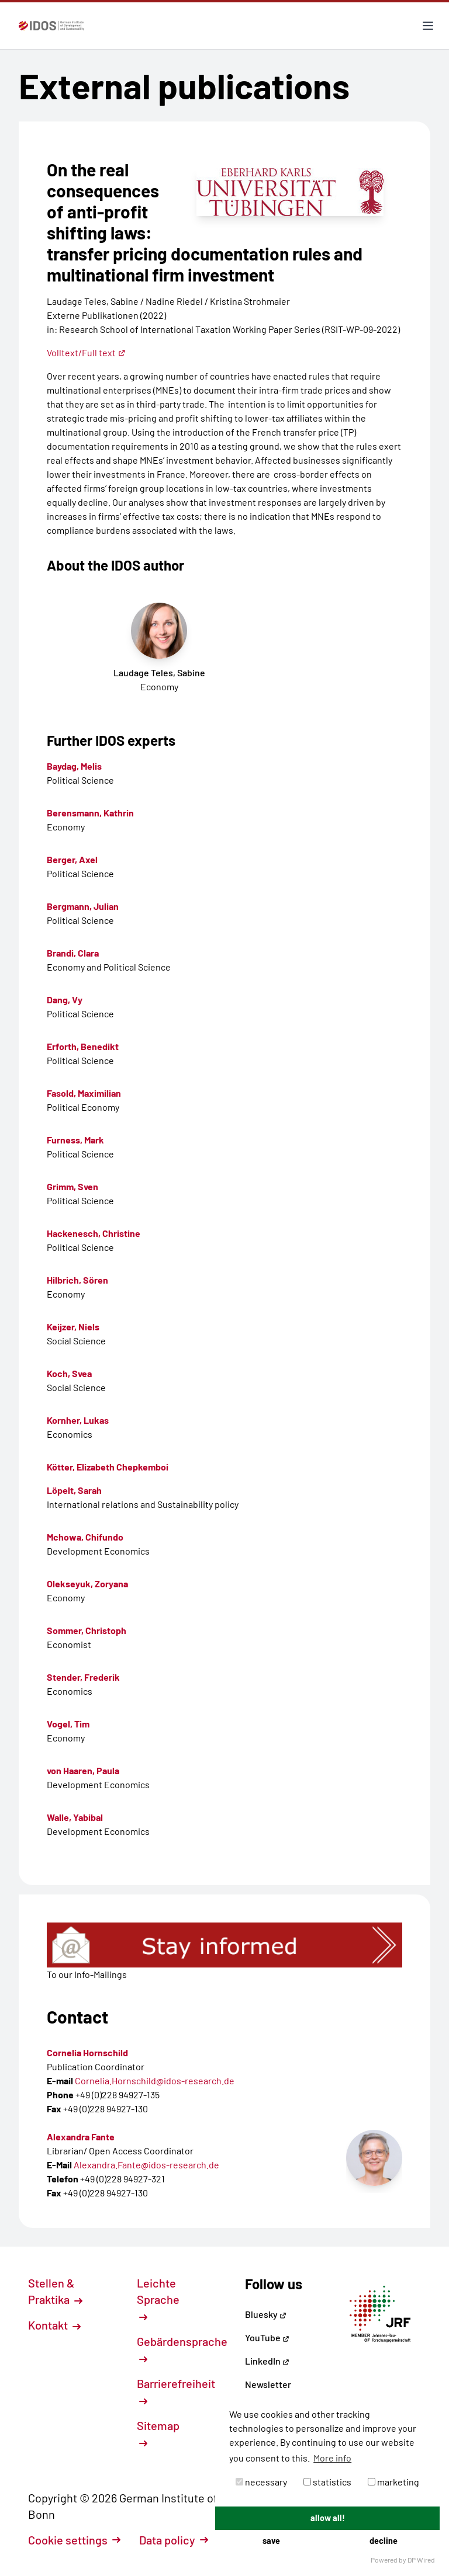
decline (383, 2541)
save (271, 2541)
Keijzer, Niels (73, 1326)
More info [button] (332, 2457)
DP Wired (421, 2560)
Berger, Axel (72, 859)
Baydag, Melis (74, 765)
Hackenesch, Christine (93, 1233)
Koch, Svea (69, 1373)
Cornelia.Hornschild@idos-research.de (154, 2080)
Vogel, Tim (68, 1723)
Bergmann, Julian (83, 906)
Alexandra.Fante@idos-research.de (146, 2164)
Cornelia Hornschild (87, 2052)
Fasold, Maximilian (84, 1092)
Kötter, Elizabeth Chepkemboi (107, 1466)
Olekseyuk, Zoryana (87, 1583)
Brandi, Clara (73, 952)
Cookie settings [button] (74, 2540)
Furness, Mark (75, 1139)
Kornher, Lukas (78, 1420)
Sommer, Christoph (86, 1630)
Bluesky (265, 2314)
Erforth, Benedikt (83, 1046)
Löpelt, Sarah (74, 1490)
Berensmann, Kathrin (90, 812)
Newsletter (268, 2384)
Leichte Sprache (158, 2298)
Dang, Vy (64, 999)
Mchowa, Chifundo (85, 1536)
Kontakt (54, 2325)
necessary (261, 2481)
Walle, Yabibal (75, 1817)
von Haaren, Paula (83, 1770)
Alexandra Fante (81, 2136)
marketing (393, 2481)
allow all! (327, 2518)
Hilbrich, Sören (77, 1279)
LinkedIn (267, 2360)
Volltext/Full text (86, 352)
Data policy (173, 2540)
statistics (327, 2481)
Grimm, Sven (72, 1186)
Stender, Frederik (83, 1676)
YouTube (267, 2337)
